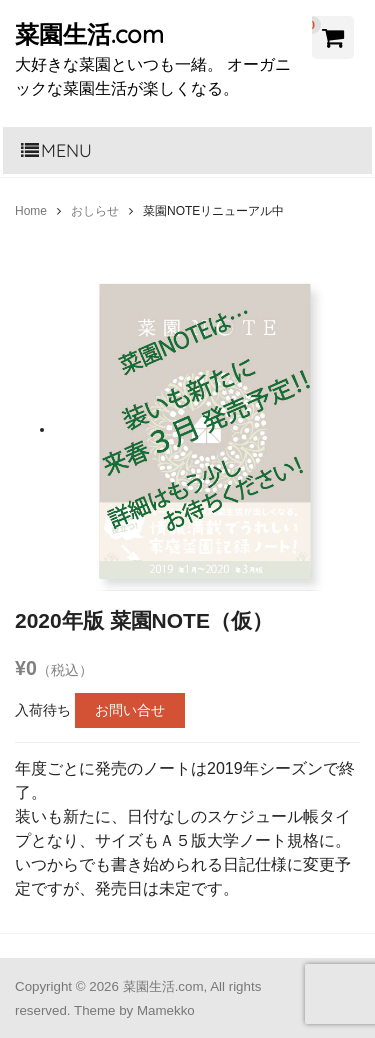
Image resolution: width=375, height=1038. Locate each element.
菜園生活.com (89, 34)
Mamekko (166, 1010)
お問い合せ (130, 710)
